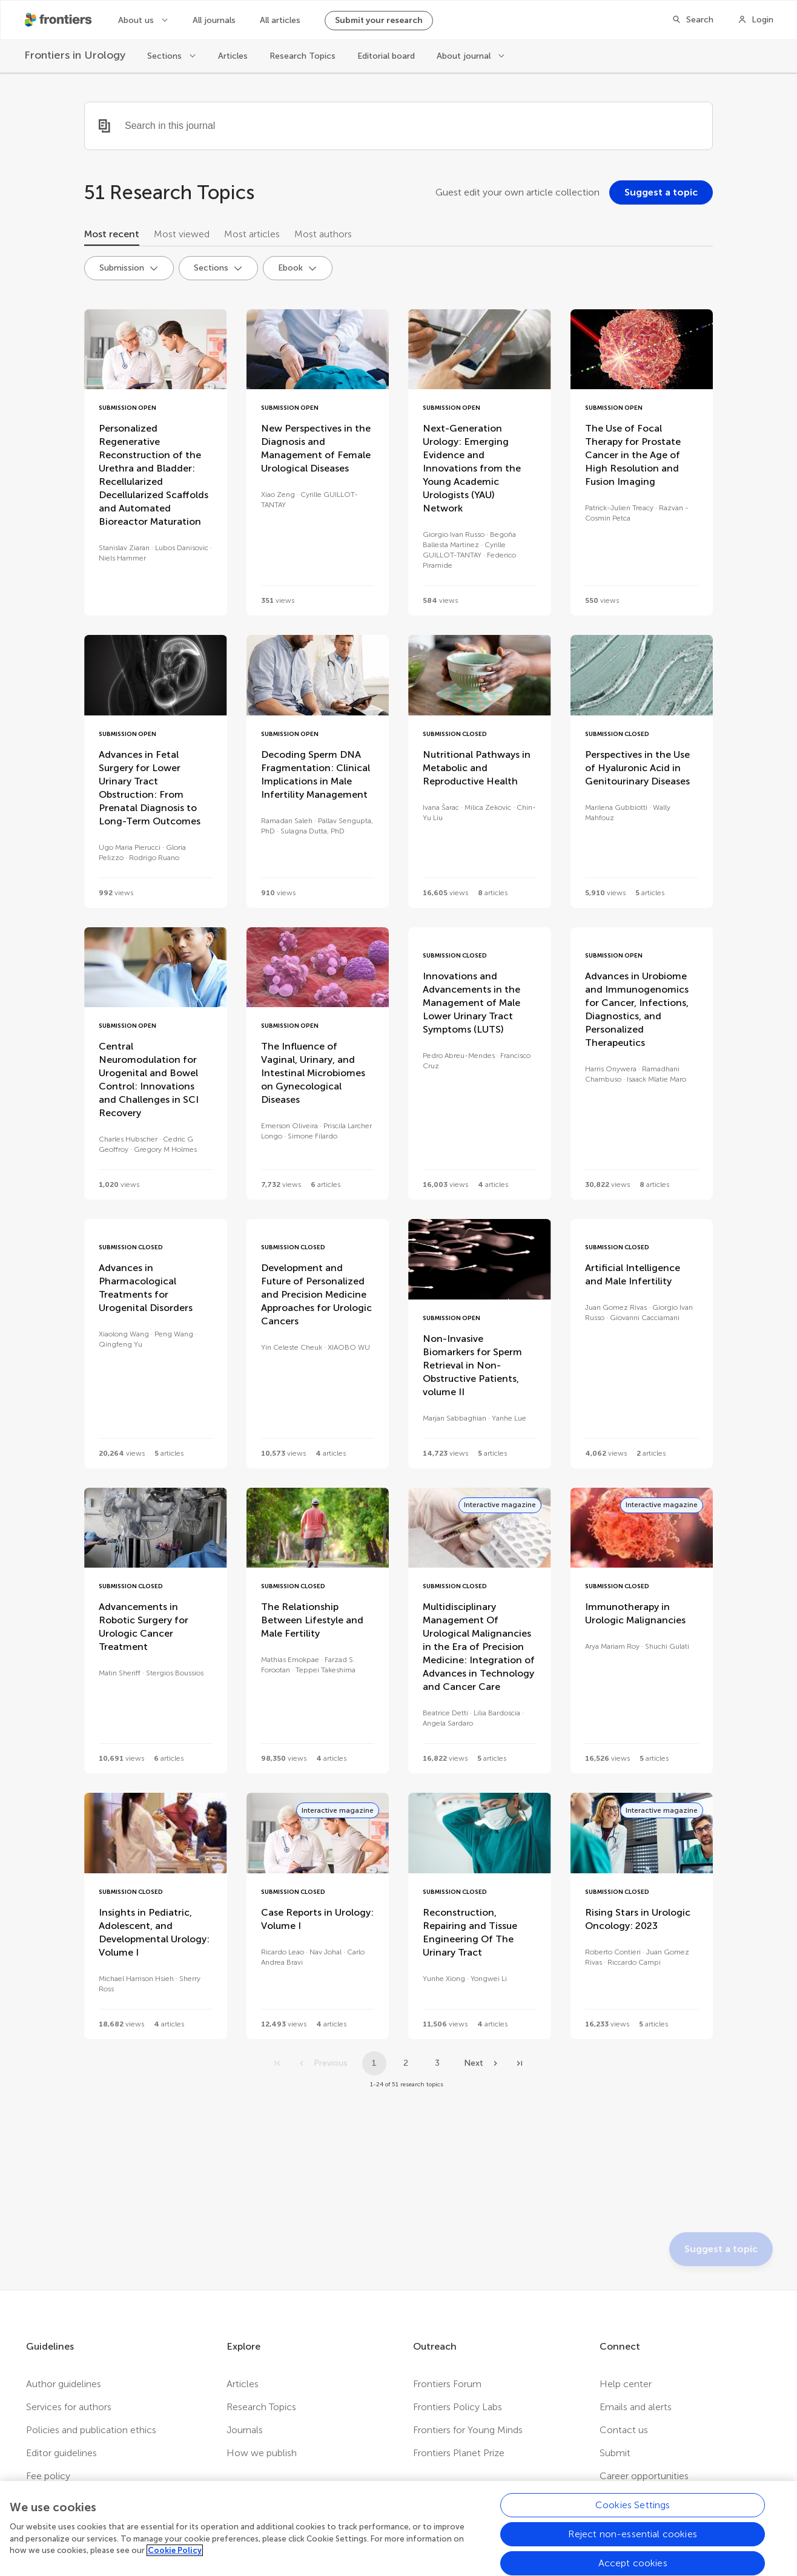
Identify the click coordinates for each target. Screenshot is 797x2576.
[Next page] (482, 2063)
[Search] (692, 20)
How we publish (262, 2453)
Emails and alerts (636, 2407)
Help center (626, 2384)
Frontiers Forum (447, 2384)
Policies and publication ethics (91, 2430)
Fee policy (48, 2476)
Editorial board (386, 56)
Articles (233, 56)
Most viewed (182, 234)
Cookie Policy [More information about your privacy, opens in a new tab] (175, 2556)
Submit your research (379, 20)
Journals (245, 2430)
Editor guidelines (61, 2453)
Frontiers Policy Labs (457, 2407)
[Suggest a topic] (661, 192)
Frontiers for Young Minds (468, 2430)
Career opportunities (644, 2476)
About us (137, 20)
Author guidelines (63, 2384)
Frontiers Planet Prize (458, 2453)
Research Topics (303, 56)
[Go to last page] (520, 2063)
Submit (615, 2453)
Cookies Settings (632, 2511)
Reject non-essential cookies (632, 2540)
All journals (214, 20)
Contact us (624, 2430)
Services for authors (68, 2407)
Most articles (252, 234)
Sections (165, 56)
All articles (280, 20)
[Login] (755, 20)
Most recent (111, 234)
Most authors (323, 234)
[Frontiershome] (59, 20)
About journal (465, 56)
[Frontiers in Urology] (74, 55)
